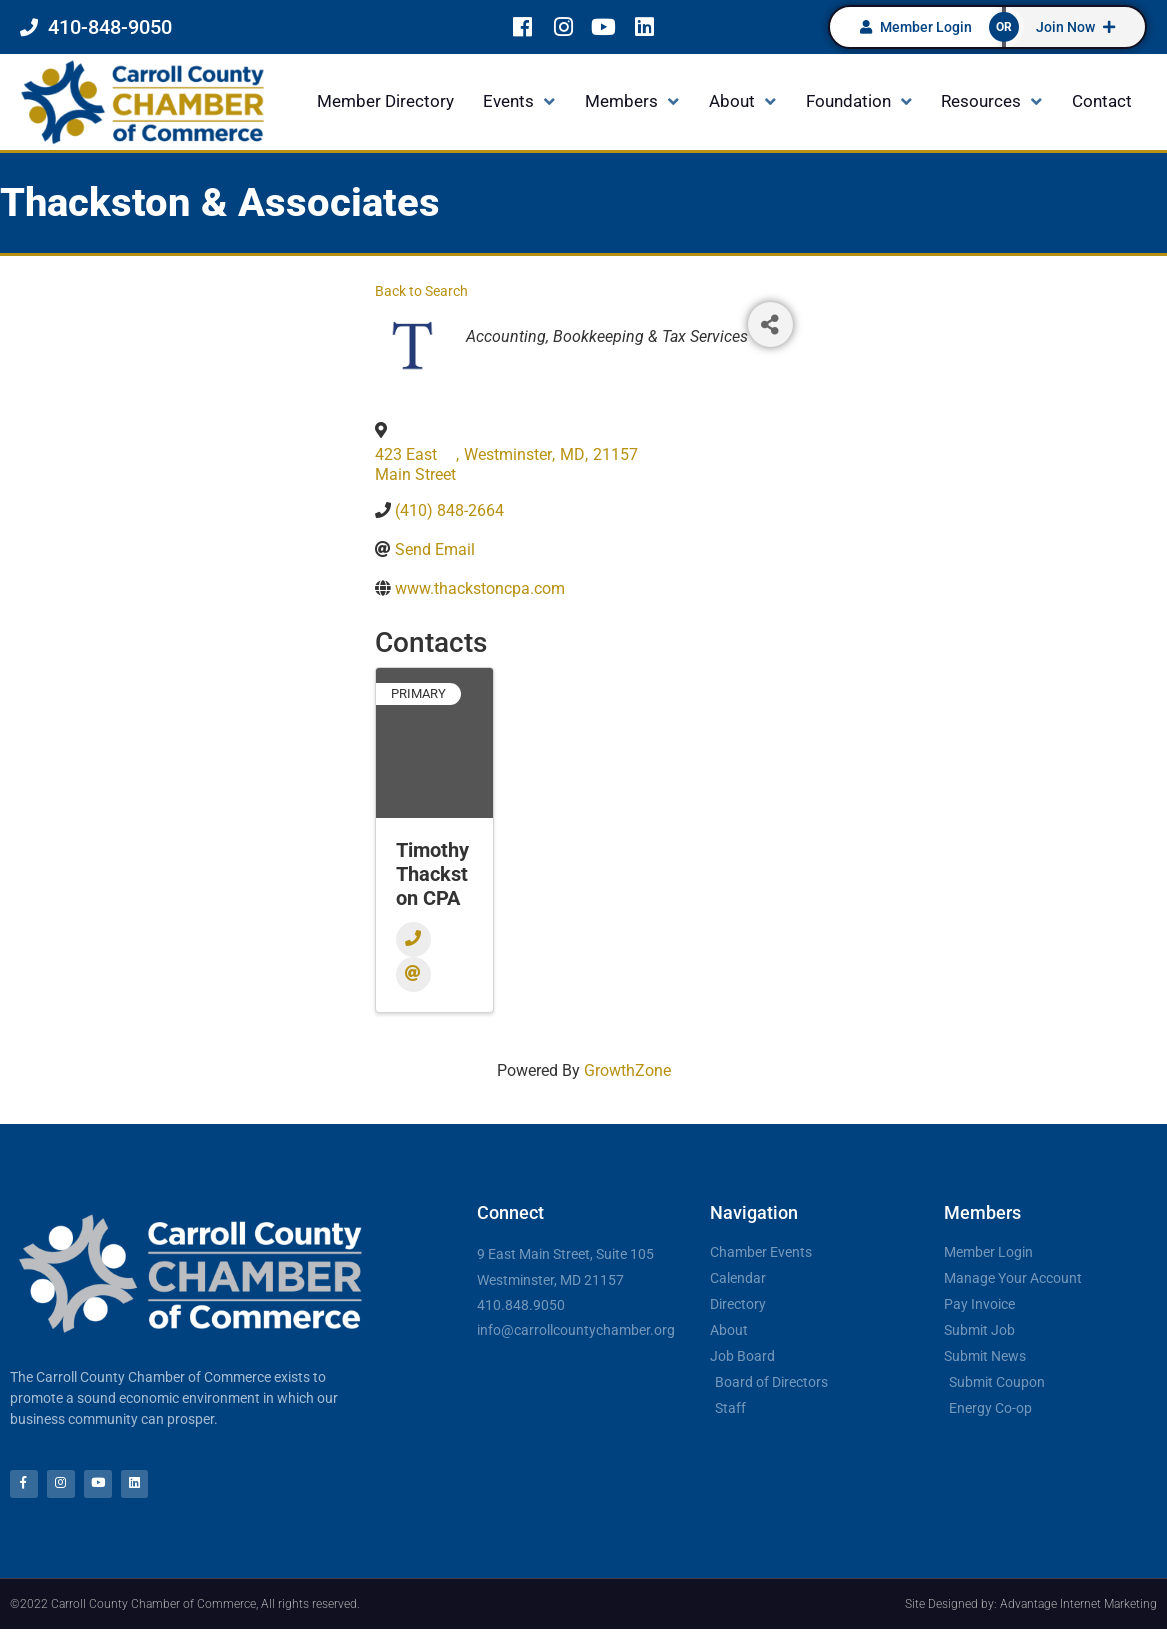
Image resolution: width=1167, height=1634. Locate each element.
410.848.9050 (521, 1305)
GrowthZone (627, 1070)
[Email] (413, 974)
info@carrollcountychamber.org (576, 1330)
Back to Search (421, 291)
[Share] (770, 324)
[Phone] (413, 939)
